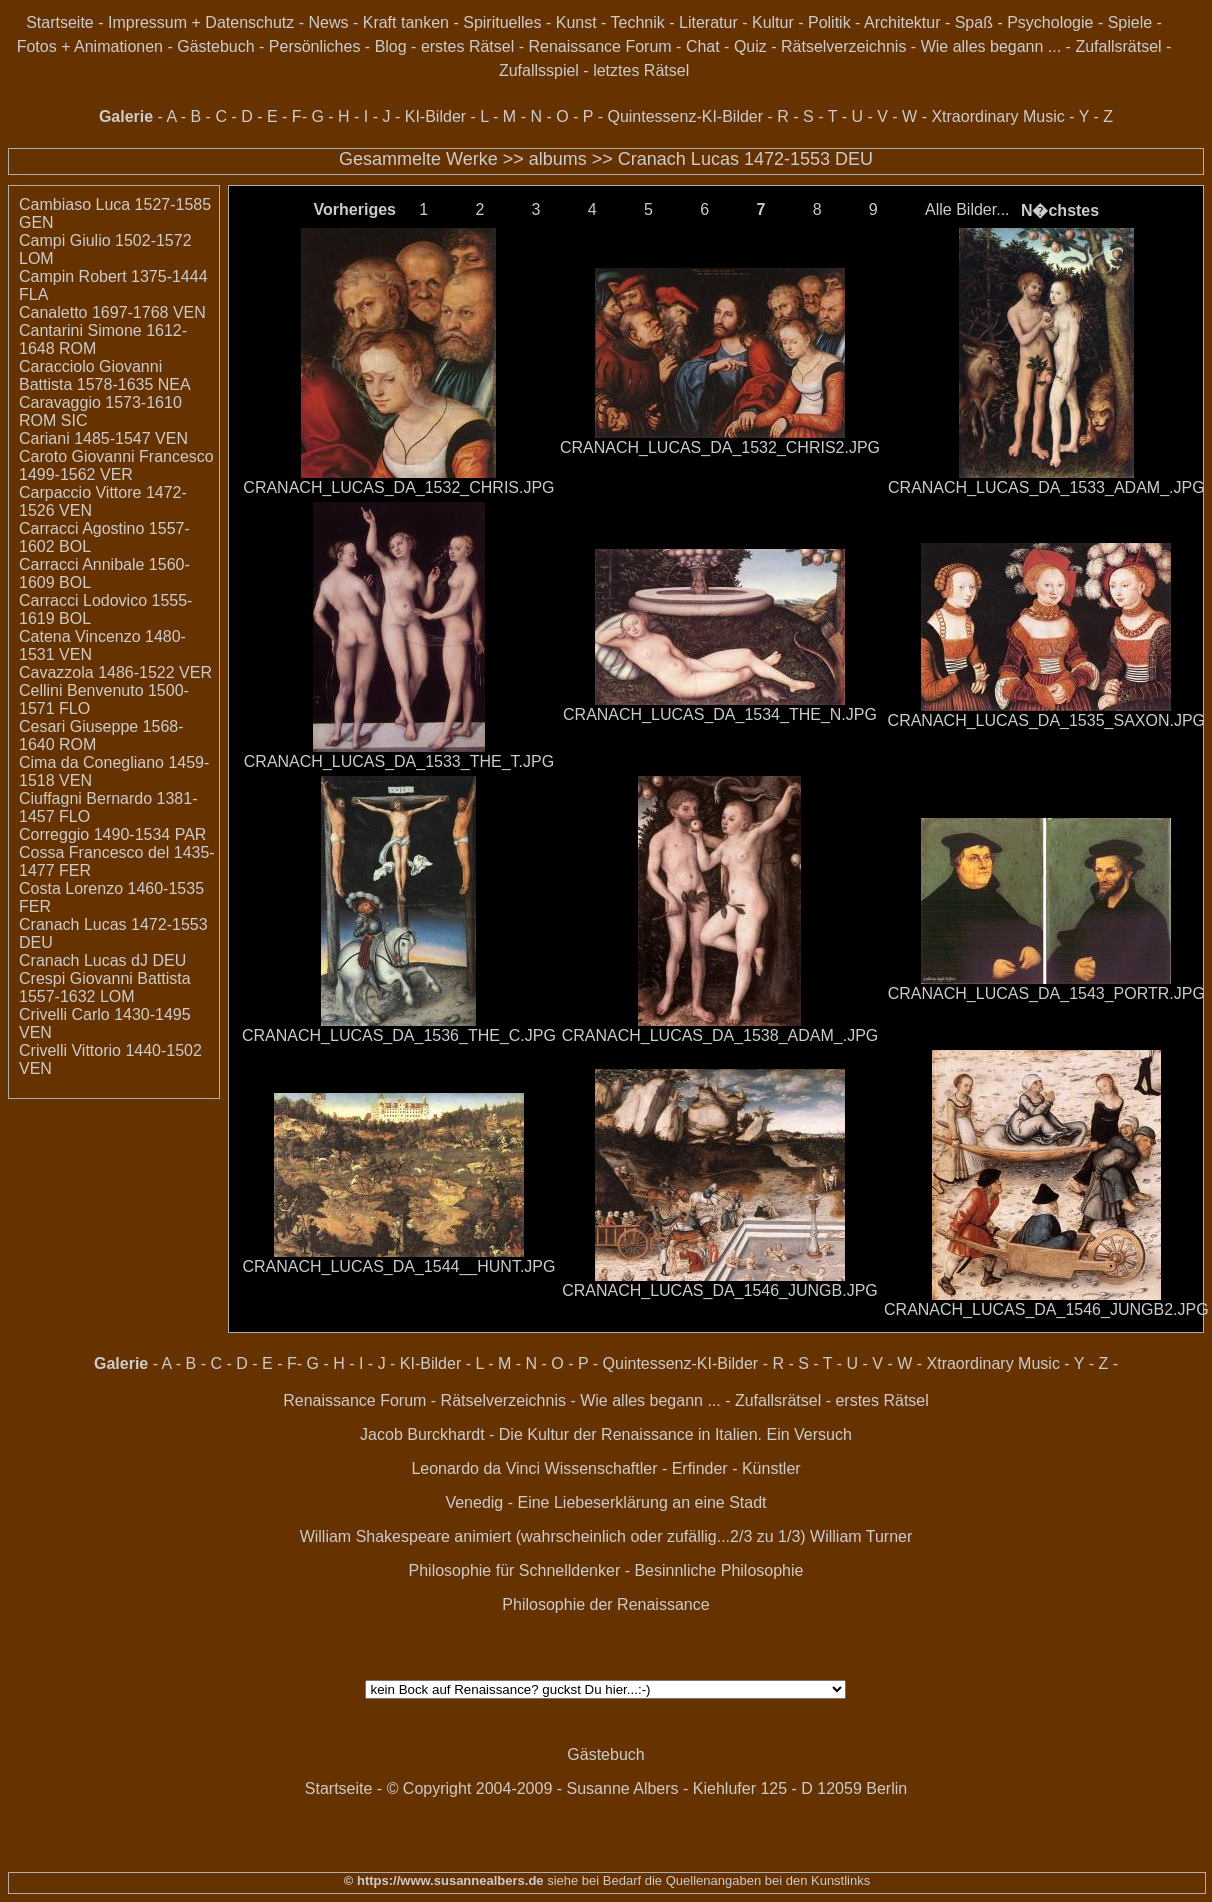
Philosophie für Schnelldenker (515, 1570)
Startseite (60, 22)
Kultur (773, 22)
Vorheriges (355, 209)
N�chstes (1060, 210)
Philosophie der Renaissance (605, 1604)
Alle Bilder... (967, 209)
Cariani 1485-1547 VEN (103, 438)
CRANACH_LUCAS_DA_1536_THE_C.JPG (399, 1035)
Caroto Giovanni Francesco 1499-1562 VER (116, 465)
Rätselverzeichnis (843, 46)
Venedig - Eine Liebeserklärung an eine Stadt (605, 1502)
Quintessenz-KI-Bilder (685, 116)
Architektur (902, 22)
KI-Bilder (435, 116)
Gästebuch (215, 46)
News (328, 22)
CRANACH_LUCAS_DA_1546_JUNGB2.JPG (1046, 1309)
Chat (703, 46)
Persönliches (315, 46)
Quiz (750, 46)
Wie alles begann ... (991, 46)
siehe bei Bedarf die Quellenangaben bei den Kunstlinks (707, 1880)
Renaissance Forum (599, 46)
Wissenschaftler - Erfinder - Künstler (673, 1468)
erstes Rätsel (467, 46)
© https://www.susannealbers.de (444, 1880)
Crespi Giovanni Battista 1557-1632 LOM (105, 987)
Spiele (1130, 22)
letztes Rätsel (641, 70)
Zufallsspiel (539, 70)
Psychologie (1050, 22)
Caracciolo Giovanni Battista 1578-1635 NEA (105, 375)
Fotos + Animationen (90, 46)
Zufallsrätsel (1118, 46)
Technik (638, 22)
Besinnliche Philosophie (718, 1570)
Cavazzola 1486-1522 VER (115, 672)
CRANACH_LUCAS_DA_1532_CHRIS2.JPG (720, 447)
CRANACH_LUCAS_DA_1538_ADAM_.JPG (720, 1035)
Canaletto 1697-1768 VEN (112, 312)
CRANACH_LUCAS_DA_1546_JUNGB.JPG (720, 1290)
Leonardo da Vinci (475, 1468)
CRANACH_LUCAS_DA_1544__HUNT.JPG (398, 1266)
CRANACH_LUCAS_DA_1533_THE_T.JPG (399, 761)
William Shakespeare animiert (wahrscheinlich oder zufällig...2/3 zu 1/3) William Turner (606, 1536)
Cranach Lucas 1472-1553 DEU (745, 159)
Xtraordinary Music (997, 116)
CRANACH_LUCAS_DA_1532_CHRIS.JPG (398, 487)
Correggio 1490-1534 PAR (112, 834)
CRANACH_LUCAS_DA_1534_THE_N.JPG (720, 714)
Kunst (576, 22)
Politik (829, 22)
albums (558, 159)
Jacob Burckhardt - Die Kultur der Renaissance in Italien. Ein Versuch (606, 1434)
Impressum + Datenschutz (201, 22)
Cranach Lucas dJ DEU (102, 960)
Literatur (708, 22)
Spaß (974, 22)
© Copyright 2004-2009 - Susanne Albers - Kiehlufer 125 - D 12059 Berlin (647, 1788)
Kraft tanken (406, 22)
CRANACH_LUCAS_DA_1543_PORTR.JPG (1046, 993)
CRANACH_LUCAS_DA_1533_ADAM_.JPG (1046, 487)
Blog (391, 46)
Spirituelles (502, 22)
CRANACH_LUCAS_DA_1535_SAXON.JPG (1046, 720)
